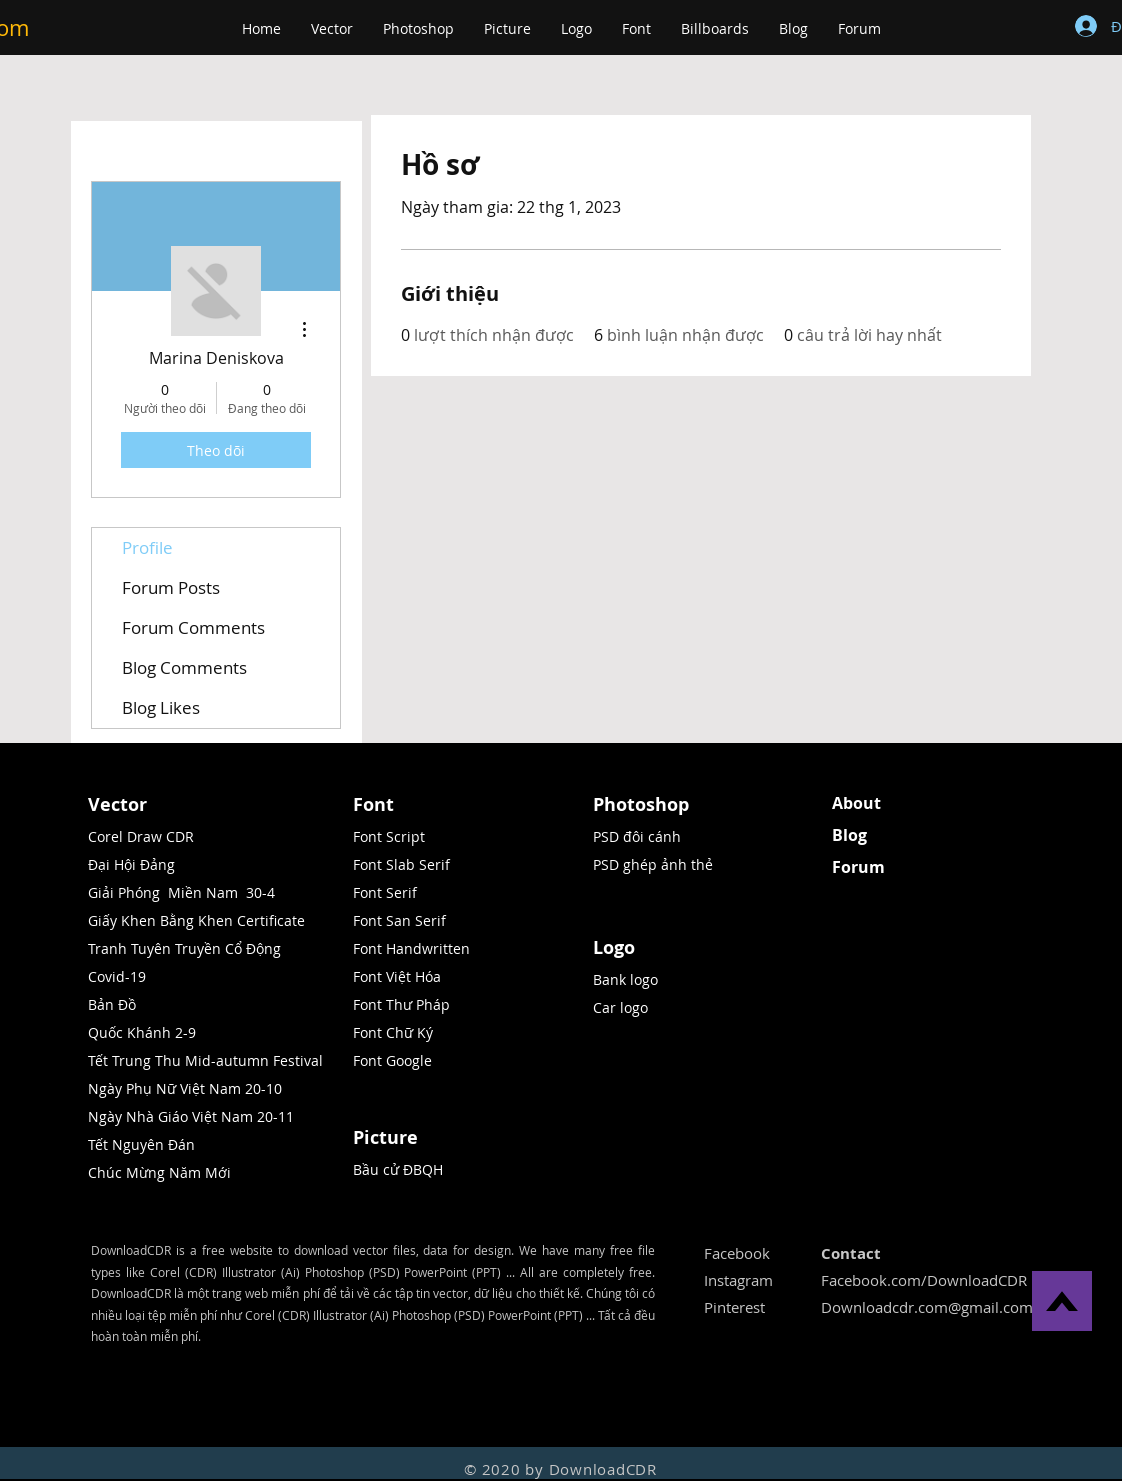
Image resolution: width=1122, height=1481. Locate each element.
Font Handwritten (411, 948)
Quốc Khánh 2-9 (142, 1032)
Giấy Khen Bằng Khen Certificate (196, 920)
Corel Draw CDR (141, 836)
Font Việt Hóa (397, 976)
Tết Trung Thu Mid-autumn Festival (205, 1060)
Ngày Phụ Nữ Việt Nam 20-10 (185, 1088)
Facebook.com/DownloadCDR (924, 1280)
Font (373, 804)
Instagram (738, 1280)
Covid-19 (117, 976)
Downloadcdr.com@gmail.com (927, 1307)
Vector (117, 804)
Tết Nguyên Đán (141, 1144)
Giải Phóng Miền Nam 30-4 (181, 892)
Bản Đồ (114, 1004)
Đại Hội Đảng (131, 864)
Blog (849, 835)
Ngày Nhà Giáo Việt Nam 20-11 (191, 1116)
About (856, 803)
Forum (858, 867)
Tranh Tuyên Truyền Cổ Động (184, 948)
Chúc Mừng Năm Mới (159, 1172)
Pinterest (734, 1307)
